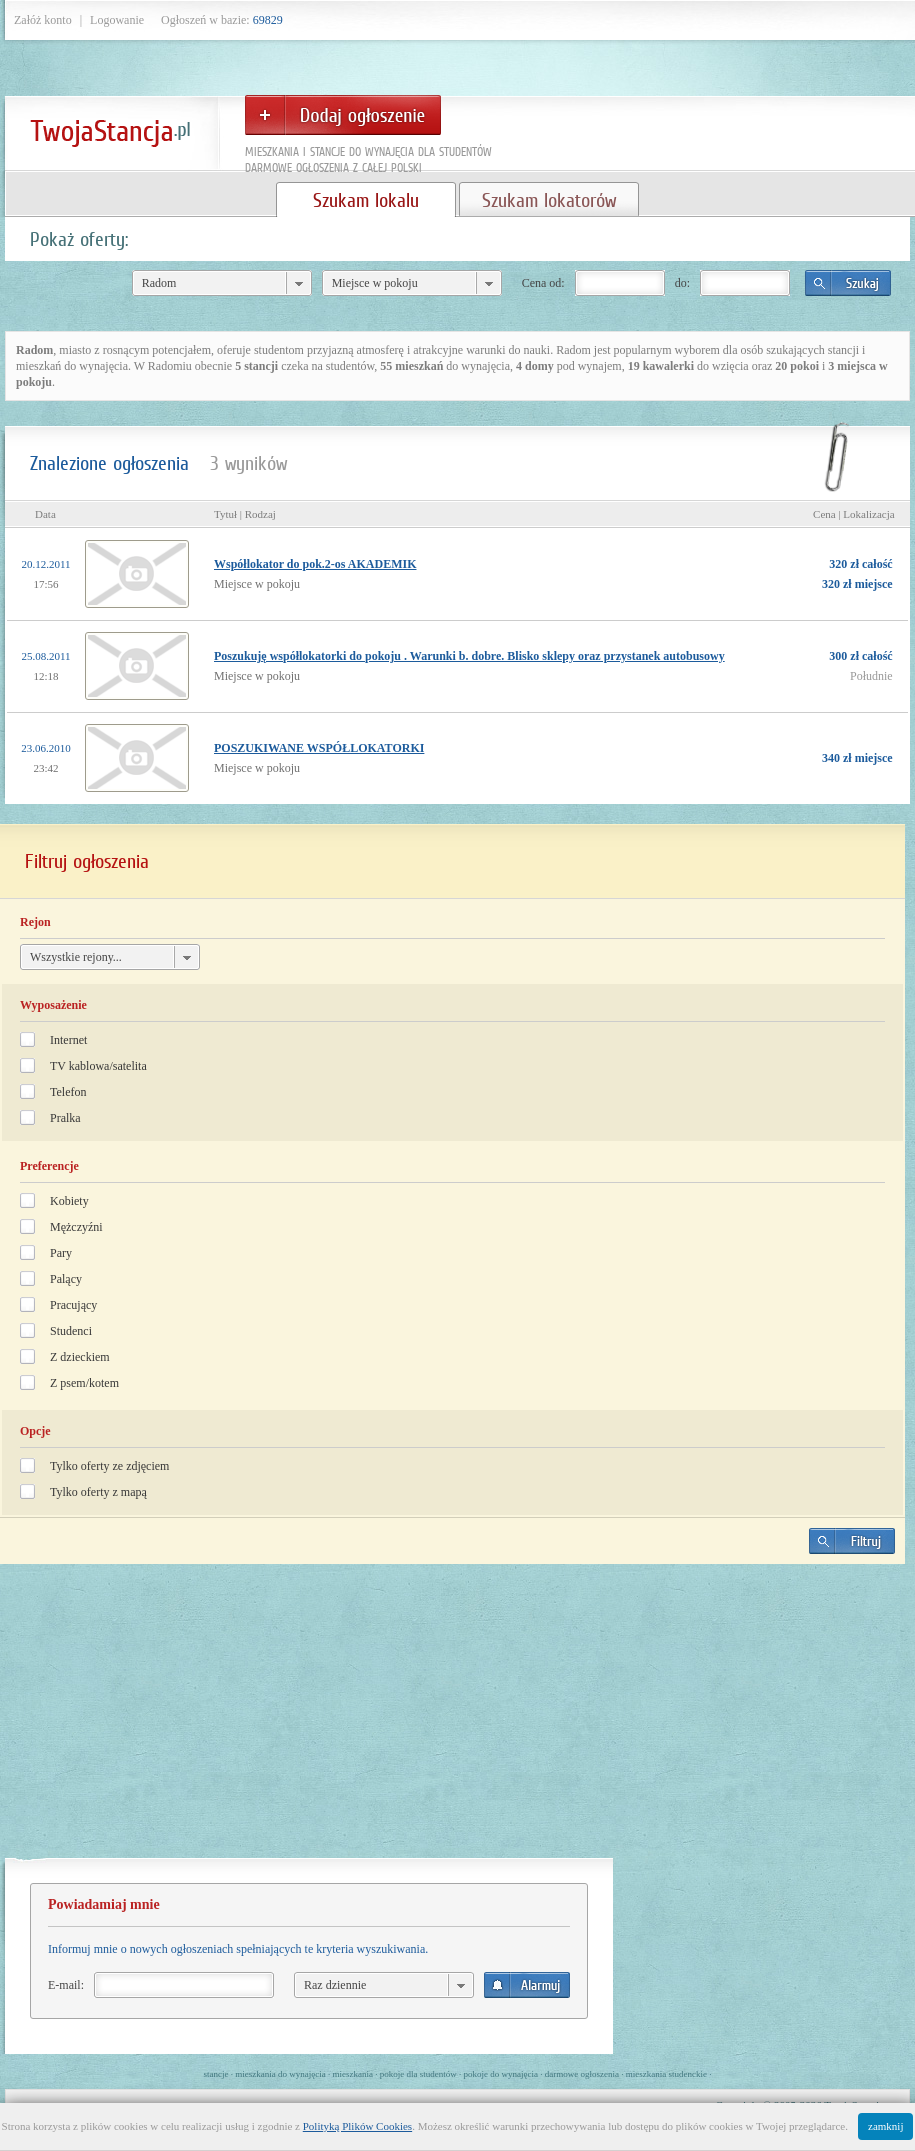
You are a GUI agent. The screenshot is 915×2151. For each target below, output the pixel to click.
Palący (66, 1279)
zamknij (885, 2126)
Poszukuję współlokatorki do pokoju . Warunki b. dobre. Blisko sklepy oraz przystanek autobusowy (469, 656)
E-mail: (66, 1985)
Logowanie (117, 20)
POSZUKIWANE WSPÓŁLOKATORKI (319, 748)
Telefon (68, 1092)
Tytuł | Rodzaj (245, 514)
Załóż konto (43, 20)
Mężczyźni (76, 1227)
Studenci (71, 1331)
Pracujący (73, 1305)
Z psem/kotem (84, 1383)
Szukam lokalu (366, 200)
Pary (61, 1253)
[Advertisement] (452, 1719)
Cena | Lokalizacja (854, 514)
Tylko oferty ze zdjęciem (109, 1466)
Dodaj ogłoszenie (343, 115)
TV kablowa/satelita (98, 1066)
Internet (68, 1040)
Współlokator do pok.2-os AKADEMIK (315, 564)
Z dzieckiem (80, 1357)
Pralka (65, 1118)
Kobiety (69, 1201)
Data (45, 514)
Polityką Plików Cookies (357, 2126)
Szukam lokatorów (549, 200)
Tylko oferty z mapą (98, 1492)
